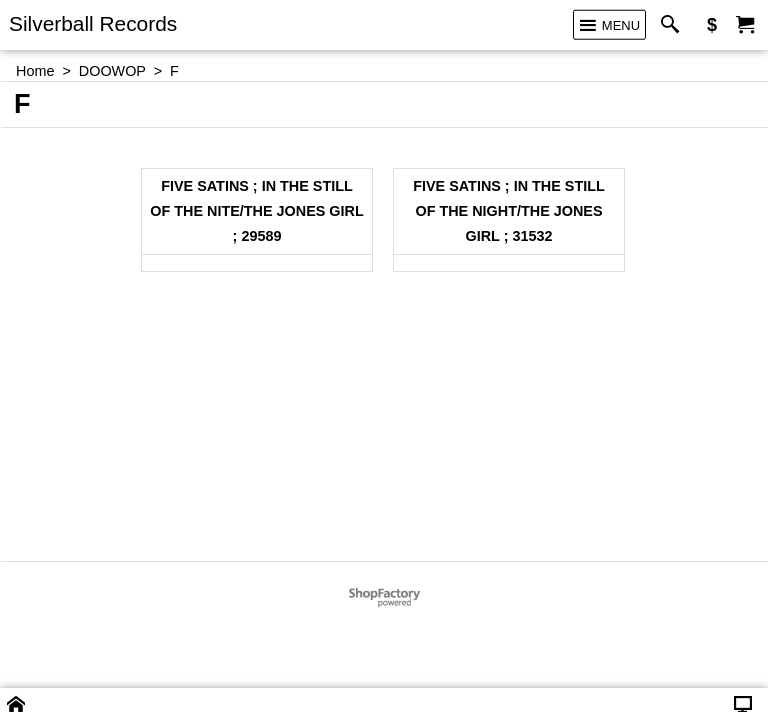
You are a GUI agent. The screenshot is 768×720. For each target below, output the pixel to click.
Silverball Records (93, 23)
